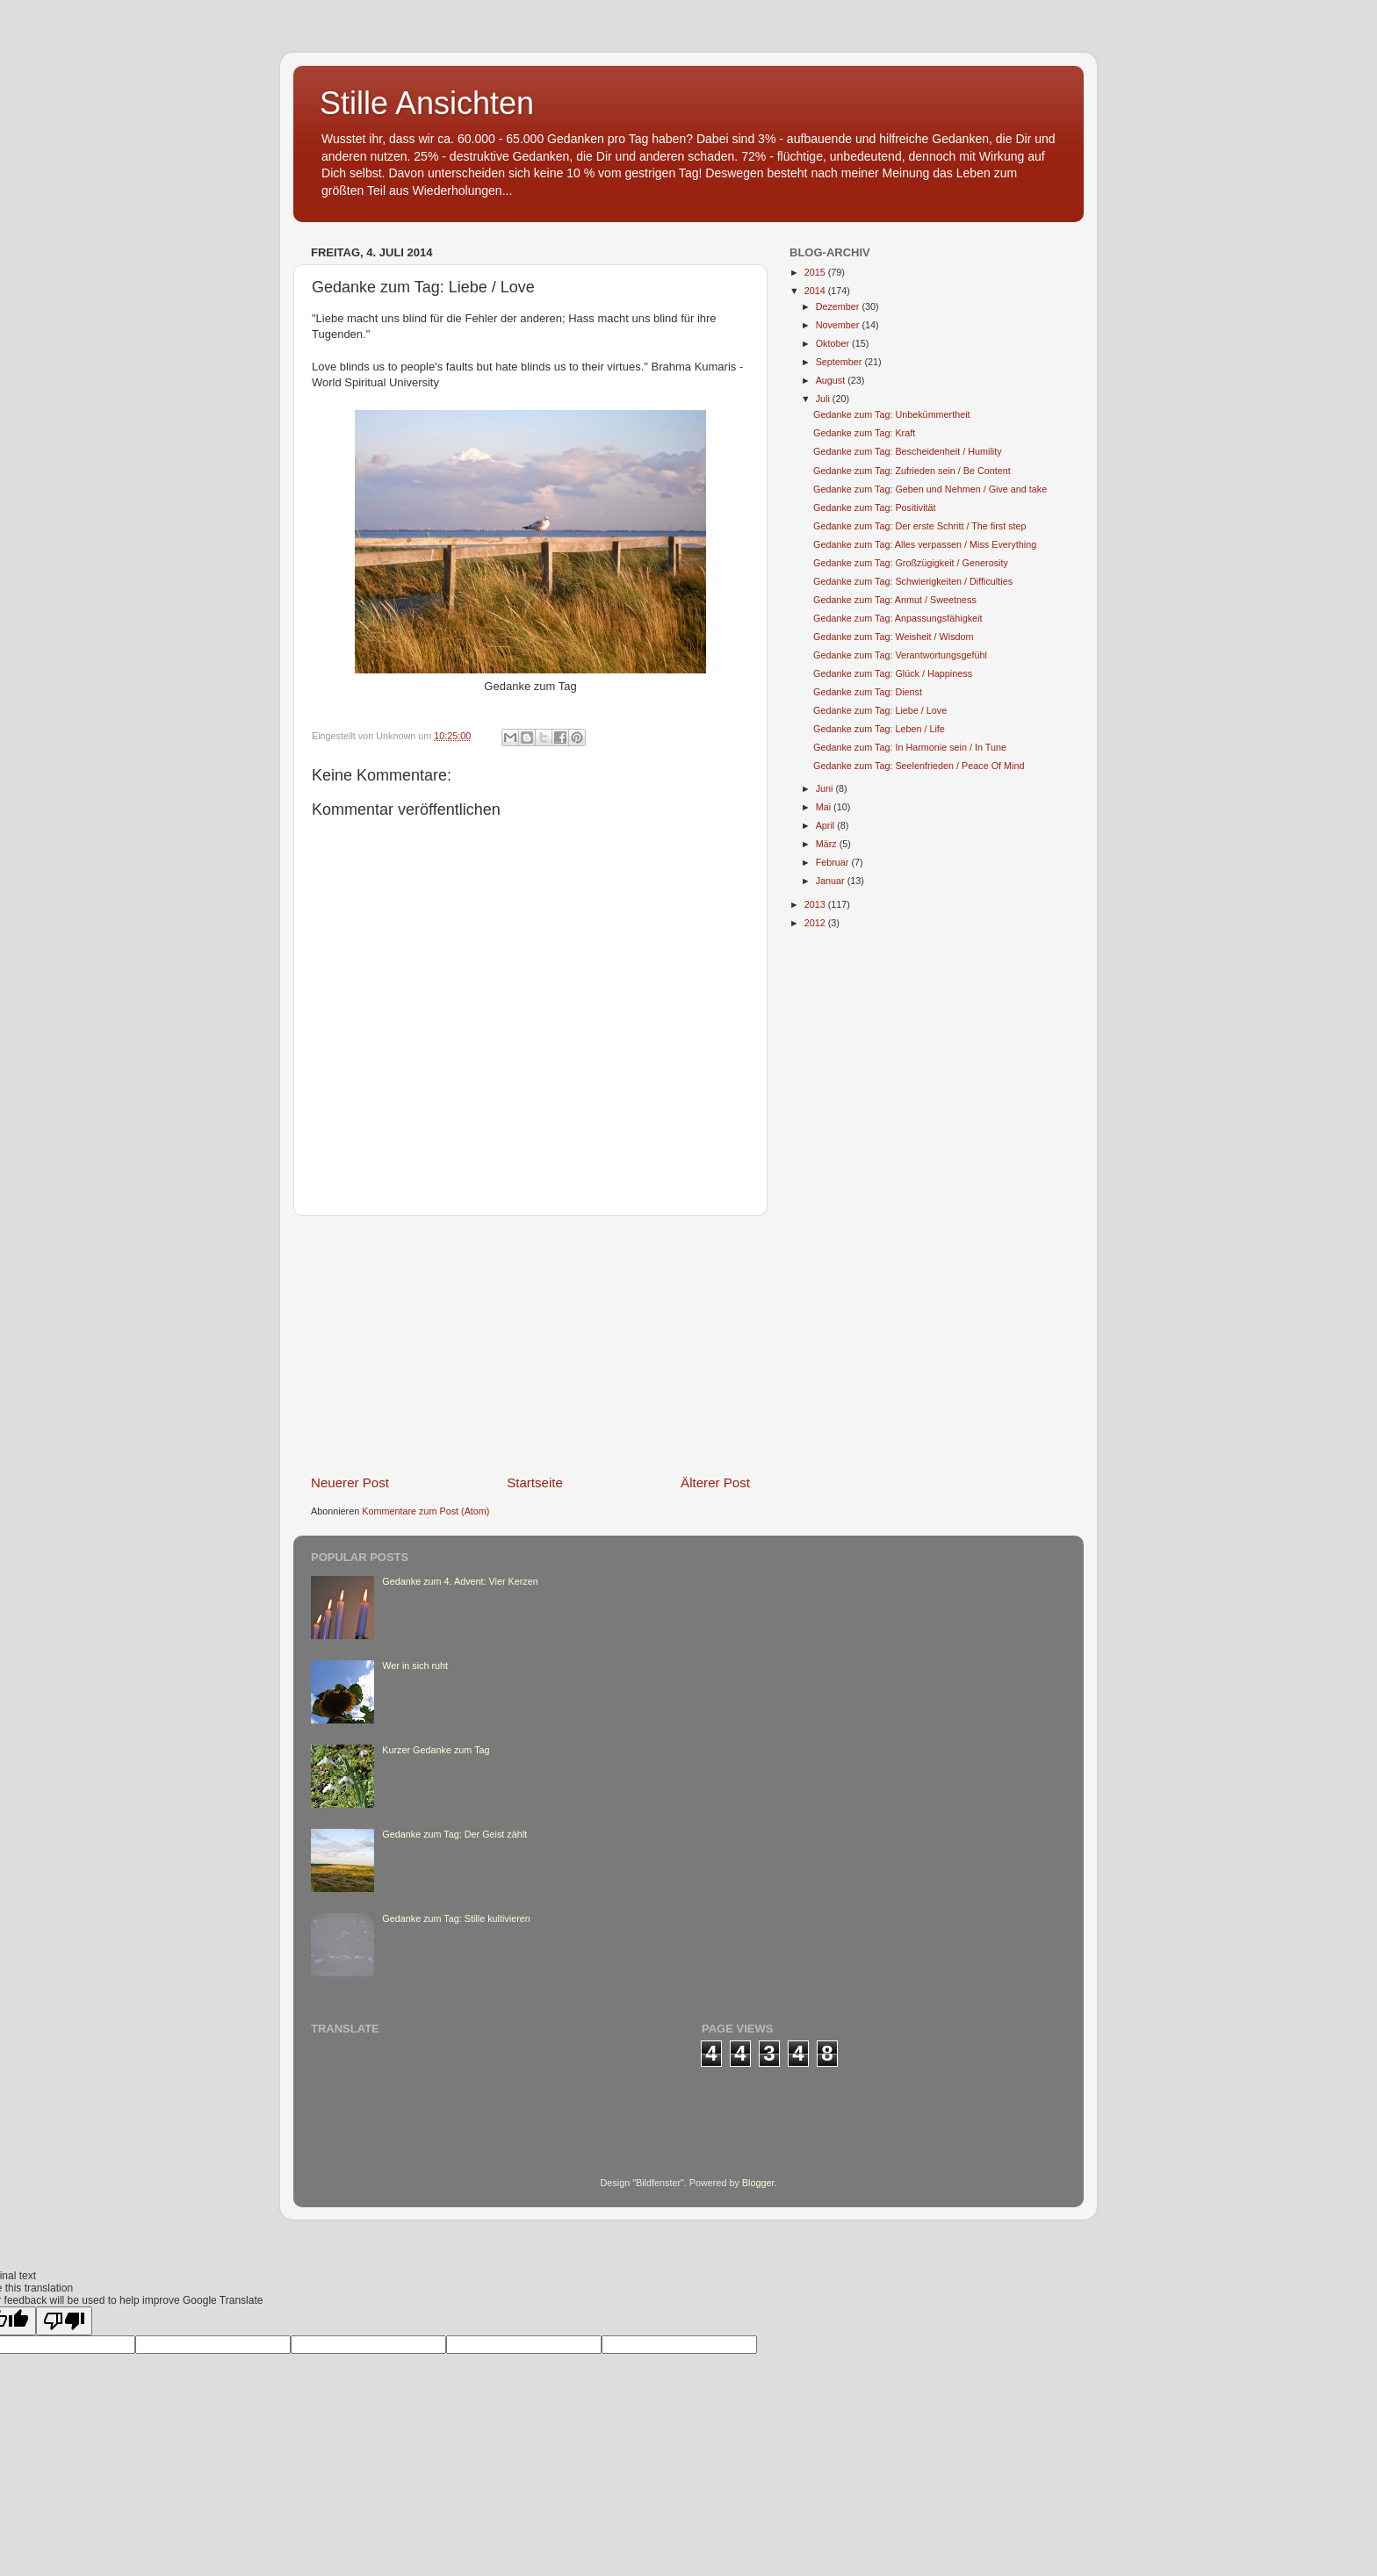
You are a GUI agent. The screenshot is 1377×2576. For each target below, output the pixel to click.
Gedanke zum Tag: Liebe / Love (880, 710)
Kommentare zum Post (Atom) (425, 1511)
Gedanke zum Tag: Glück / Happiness (892, 673)
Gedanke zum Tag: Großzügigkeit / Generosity (910, 563)
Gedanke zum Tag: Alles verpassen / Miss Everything (924, 544)
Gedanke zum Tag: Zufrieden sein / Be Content (912, 470)
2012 (816, 922)
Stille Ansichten (427, 103)
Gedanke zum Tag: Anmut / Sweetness (895, 599)
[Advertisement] (530, 1344)
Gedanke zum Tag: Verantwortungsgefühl (900, 655)
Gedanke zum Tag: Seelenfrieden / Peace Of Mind (918, 765)
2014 (816, 290)
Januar (831, 880)
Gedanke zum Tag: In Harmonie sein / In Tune (909, 747)
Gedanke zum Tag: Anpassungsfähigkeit (897, 618)
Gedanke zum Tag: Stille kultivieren (456, 1918)
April (827, 825)
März (828, 843)
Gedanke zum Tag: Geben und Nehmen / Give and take (930, 489)
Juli (824, 398)
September (840, 361)
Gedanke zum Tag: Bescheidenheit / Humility (907, 451)
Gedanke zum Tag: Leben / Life (879, 728)
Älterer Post (715, 1482)
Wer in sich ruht (415, 1665)
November (839, 325)
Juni (826, 788)
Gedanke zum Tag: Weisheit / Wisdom (893, 636)
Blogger (758, 2182)
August (832, 380)
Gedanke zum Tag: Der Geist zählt (454, 1834)
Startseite (535, 1482)
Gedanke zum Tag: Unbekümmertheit (891, 414)
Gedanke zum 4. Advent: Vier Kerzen (459, 1581)
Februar (834, 862)
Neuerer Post (350, 1482)
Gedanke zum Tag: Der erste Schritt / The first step (920, 526)
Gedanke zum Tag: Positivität (874, 507)
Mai (824, 807)
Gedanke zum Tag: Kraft (864, 433)
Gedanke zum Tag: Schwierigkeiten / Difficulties (913, 581)
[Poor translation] (64, 2320)
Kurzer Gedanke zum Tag (435, 1750)
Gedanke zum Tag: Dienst (867, 692)
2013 (816, 904)
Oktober (834, 343)
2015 (816, 272)
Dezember (839, 306)
